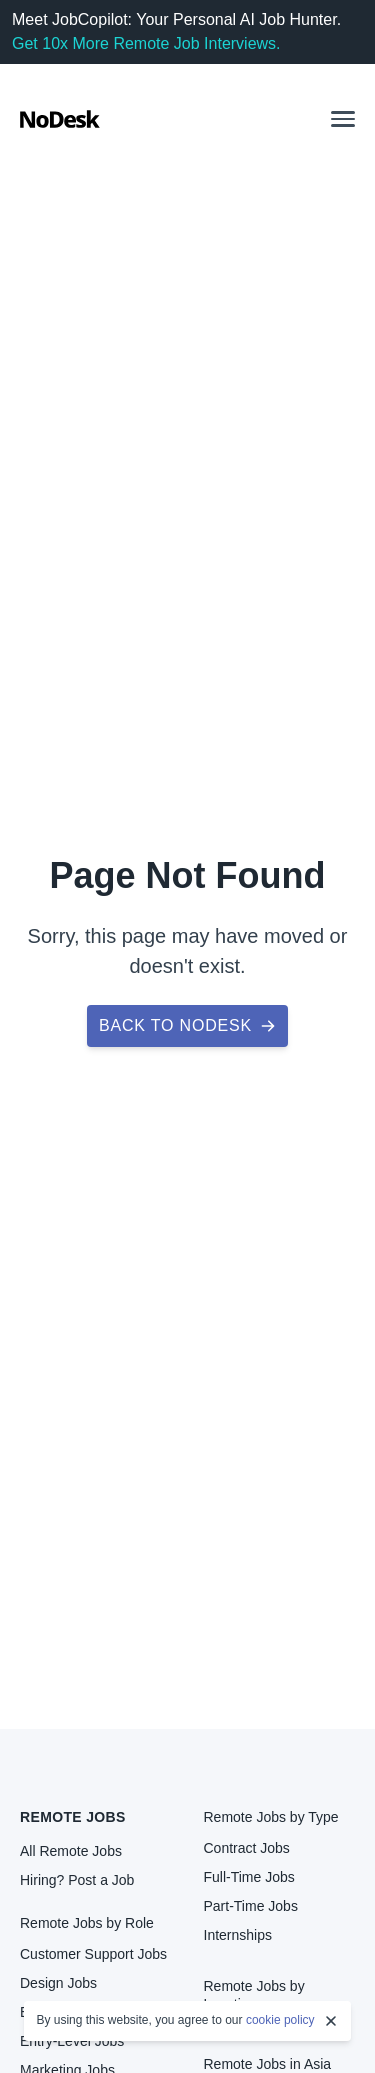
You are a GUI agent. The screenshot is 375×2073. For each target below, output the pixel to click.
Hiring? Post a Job (77, 1880)
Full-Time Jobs (249, 1877)
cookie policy (280, 2020)
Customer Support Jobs (93, 1954)
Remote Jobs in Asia (268, 2064)
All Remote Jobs (71, 1851)
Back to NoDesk (187, 1025)
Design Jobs (58, 1983)
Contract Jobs (247, 1848)
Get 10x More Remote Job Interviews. (146, 43)
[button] (343, 119)
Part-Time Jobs (251, 1906)
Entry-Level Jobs (72, 2041)
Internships (238, 1935)
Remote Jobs (73, 1817)
